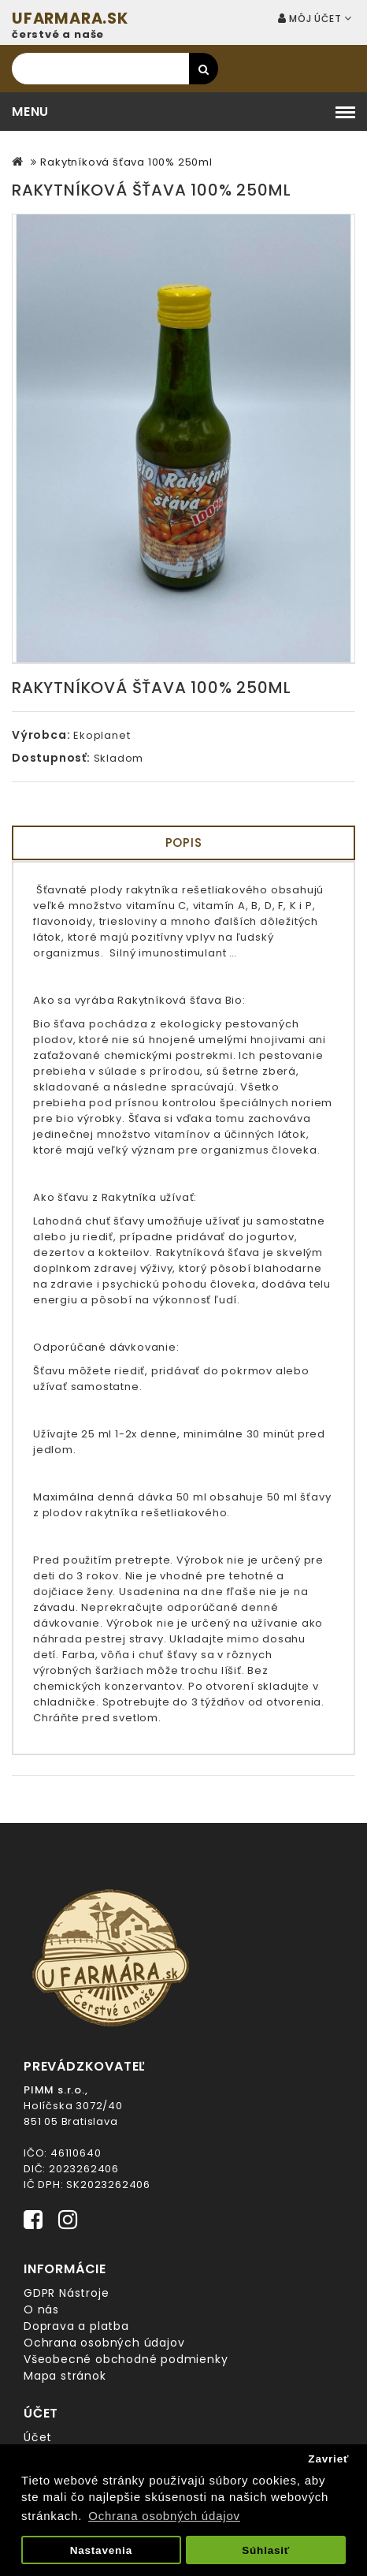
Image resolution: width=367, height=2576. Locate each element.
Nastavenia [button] (101, 2550)
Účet (38, 2437)
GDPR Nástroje (66, 2293)
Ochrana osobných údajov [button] (164, 2515)
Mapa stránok (65, 2376)
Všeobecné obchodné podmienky (126, 2359)
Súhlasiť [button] (266, 2550)
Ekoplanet (101, 735)
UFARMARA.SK (70, 19)
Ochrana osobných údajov (104, 2342)
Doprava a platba (76, 2326)
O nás (41, 2309)
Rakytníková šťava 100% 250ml (126, 162)
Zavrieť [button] (328, 2459)
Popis (183, 842)
